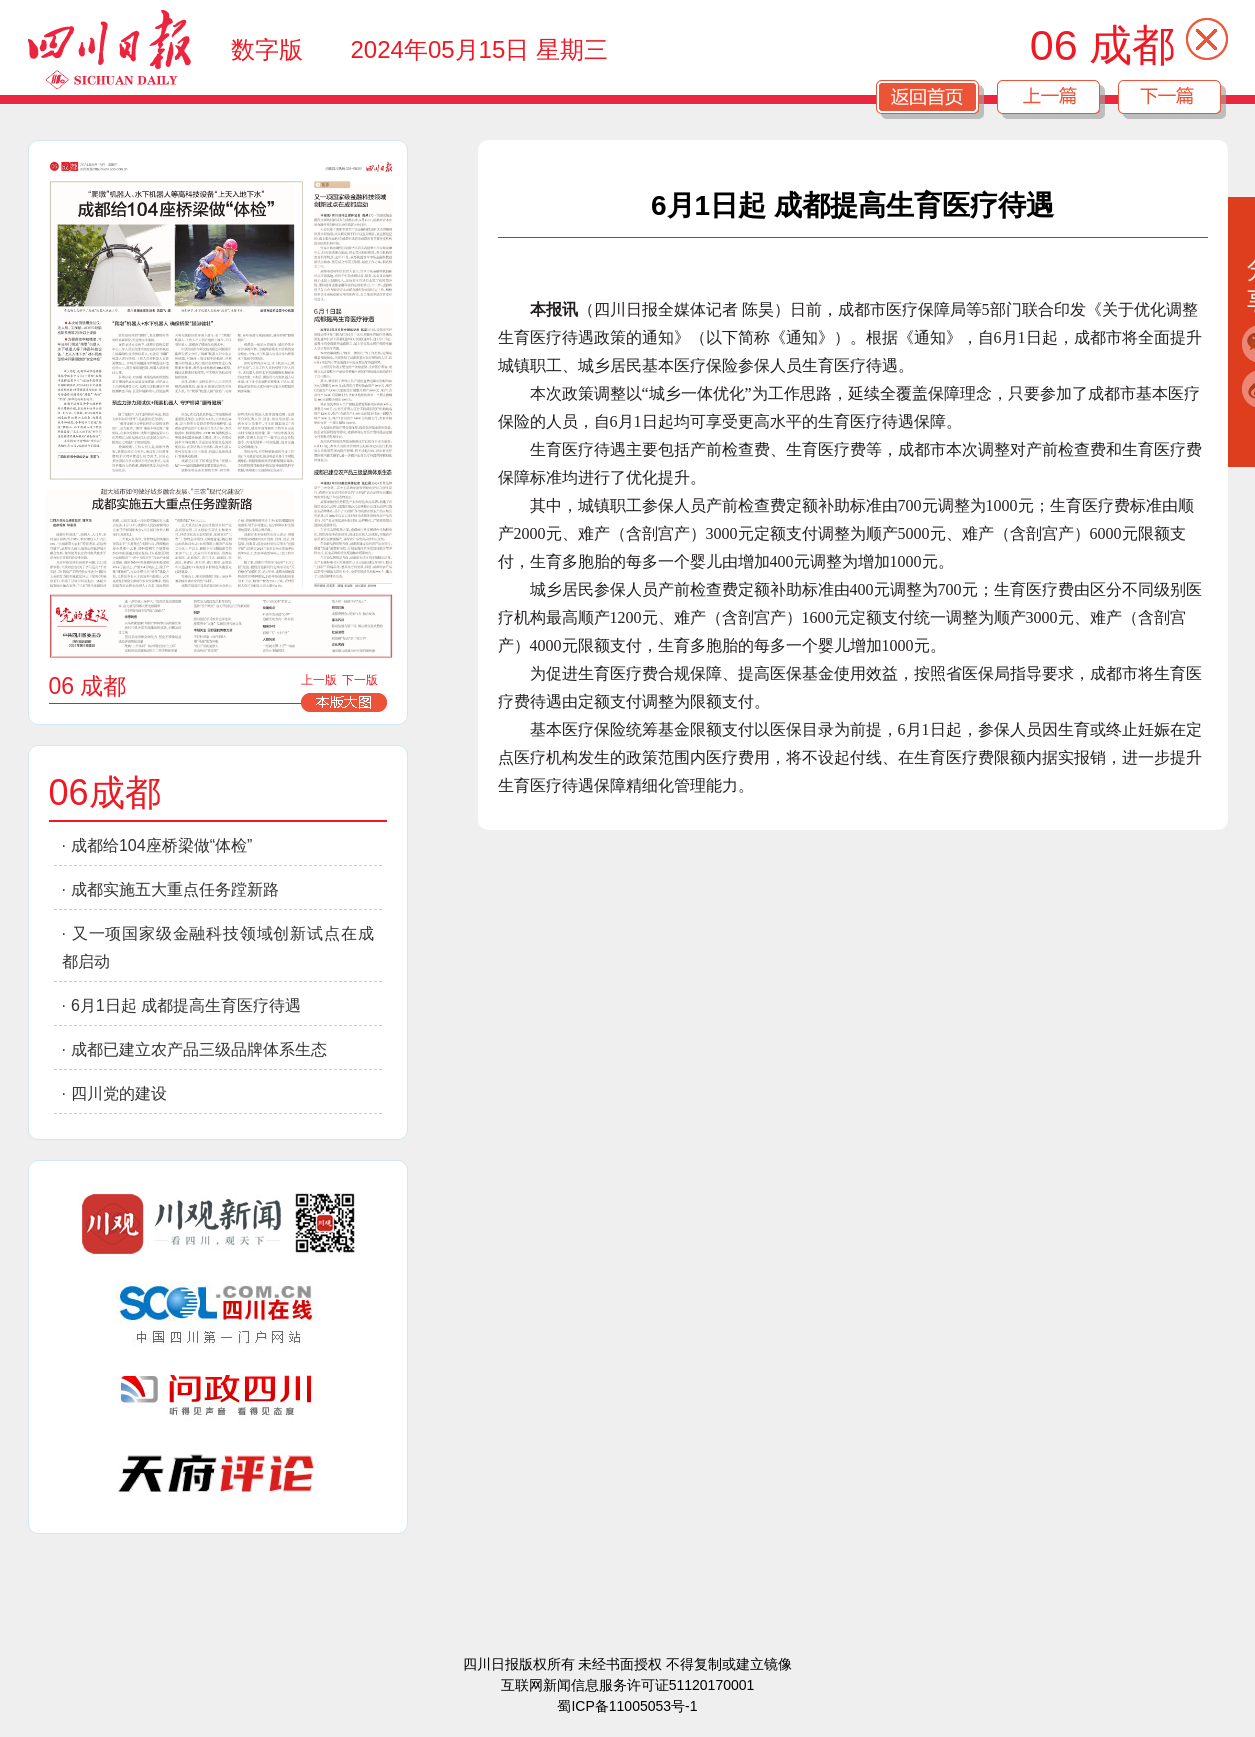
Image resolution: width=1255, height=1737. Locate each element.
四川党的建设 (119, 1093)
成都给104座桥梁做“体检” (161, 845)
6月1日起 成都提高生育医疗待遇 (186, 1005)
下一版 (360, 680)
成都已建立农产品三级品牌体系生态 (199, 1049)
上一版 (319, 680)
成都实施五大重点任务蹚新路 (175, 889)
